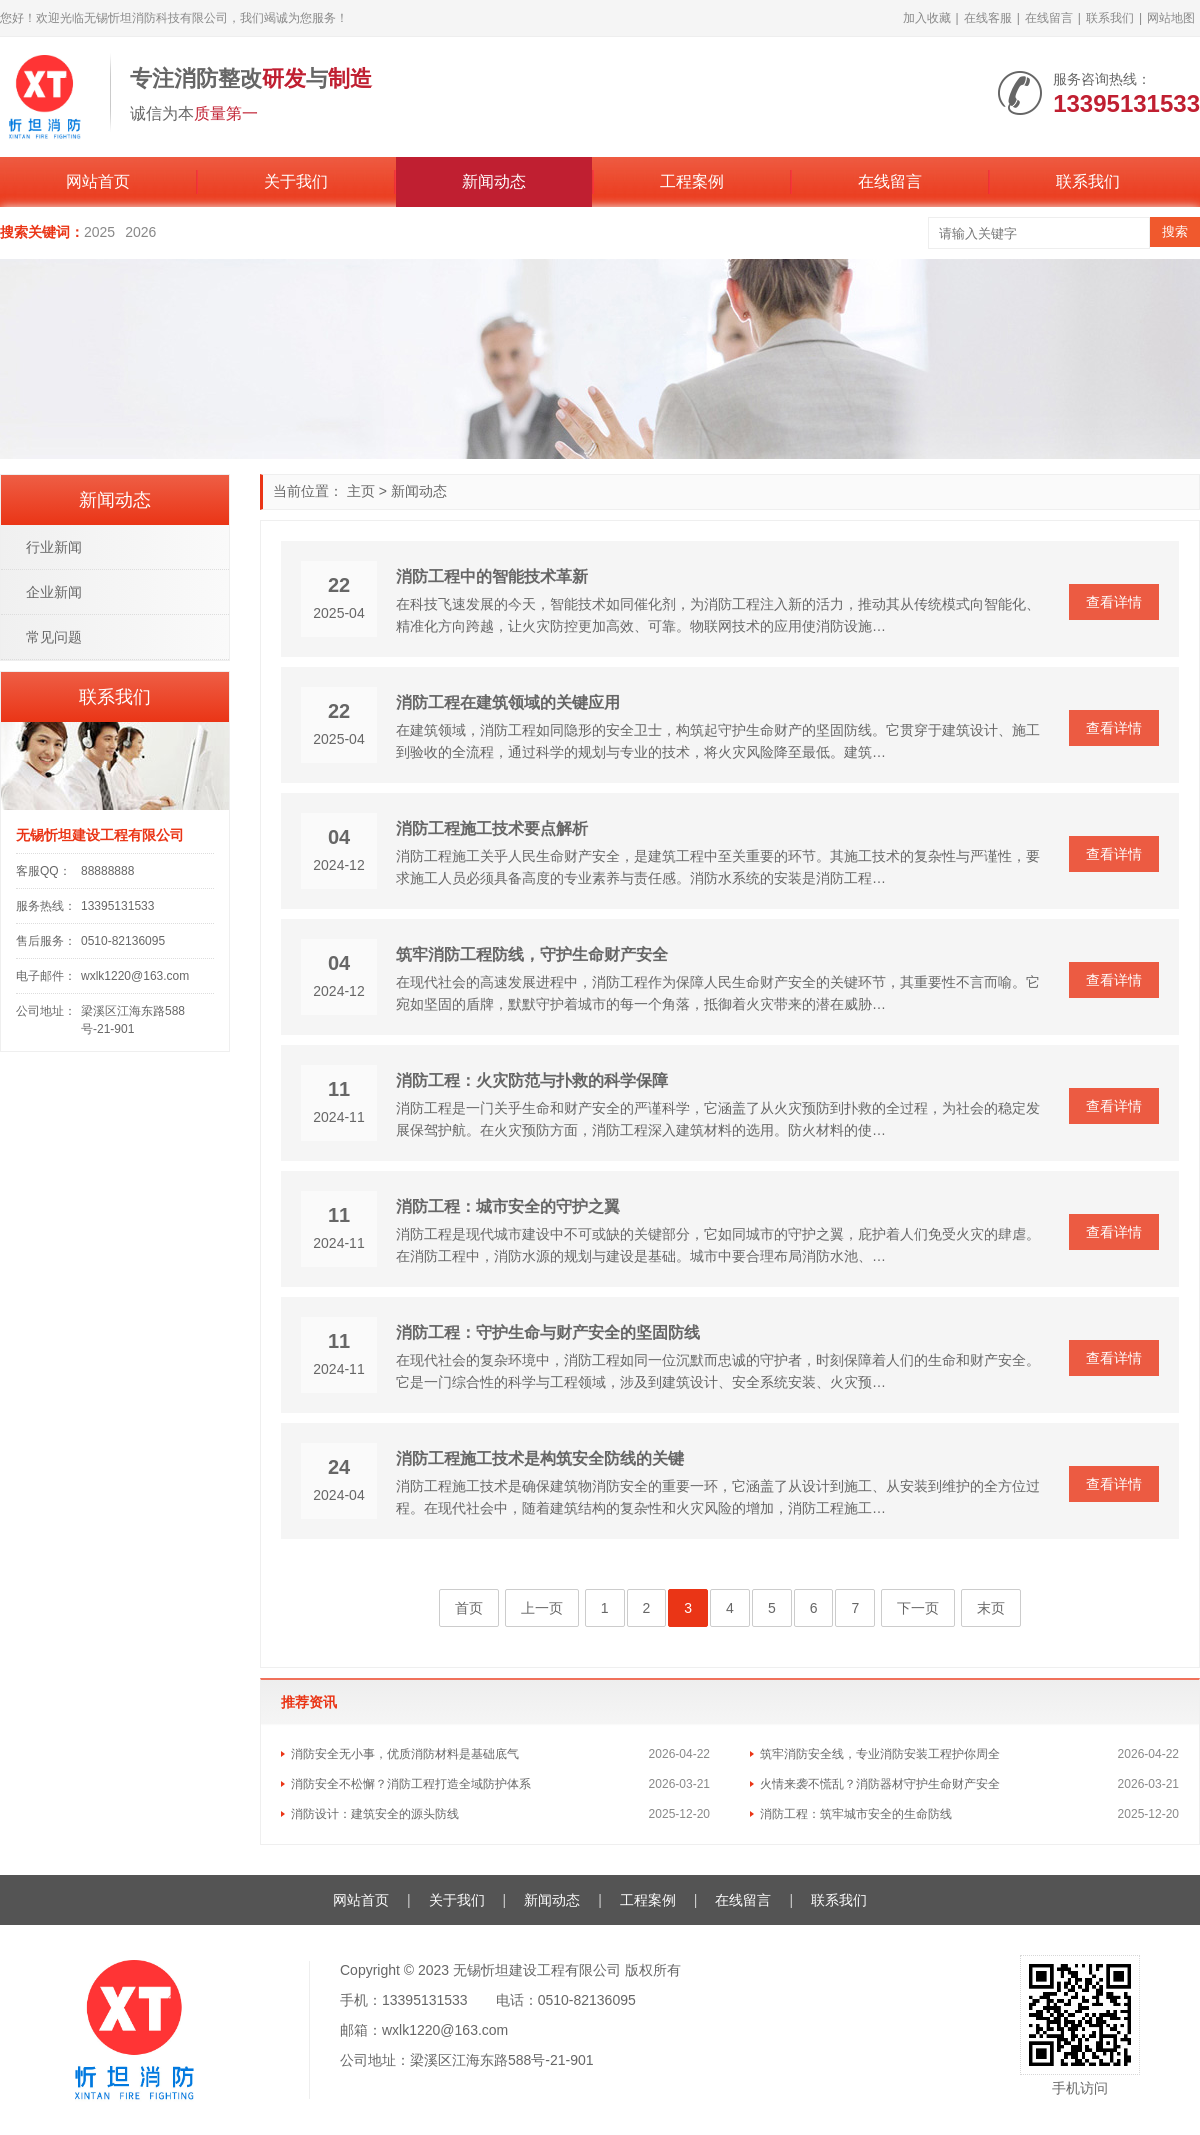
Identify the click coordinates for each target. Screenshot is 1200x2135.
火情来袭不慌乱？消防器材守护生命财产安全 (880, 1784)
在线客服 (988, 18)
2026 (140, 232)
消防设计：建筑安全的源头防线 (375, 1814)
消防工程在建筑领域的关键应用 (508, 702)
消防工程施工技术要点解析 (492, 828)
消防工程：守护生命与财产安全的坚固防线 (548, 1332)
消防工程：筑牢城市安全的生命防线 (856, 1814)
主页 (361, 491)
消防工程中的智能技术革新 (492, 576)
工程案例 (692, 181)
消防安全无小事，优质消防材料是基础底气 (405, 1754)
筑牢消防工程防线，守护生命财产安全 (532, 954)
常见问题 (54, 637)
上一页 (542, 1608)
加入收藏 (927, 18)
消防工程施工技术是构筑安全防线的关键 (540, 1458)
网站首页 (98, 181)
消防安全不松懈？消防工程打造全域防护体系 (411, 1784)
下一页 (918, 1608)
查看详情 (1114, 602)
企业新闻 (54, 592)
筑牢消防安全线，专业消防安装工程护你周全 (880, 1754)
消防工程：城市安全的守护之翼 (508, 1206)
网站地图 (1171, 18)
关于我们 (296, 181)
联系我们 (1110, 18)
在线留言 (1049, 18)
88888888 (107, 871)
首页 (469, 1608)
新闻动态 (494, 181)
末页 (991, 1608)
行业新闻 (54, 547)
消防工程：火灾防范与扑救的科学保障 (532, 1080)
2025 (99, 232)
